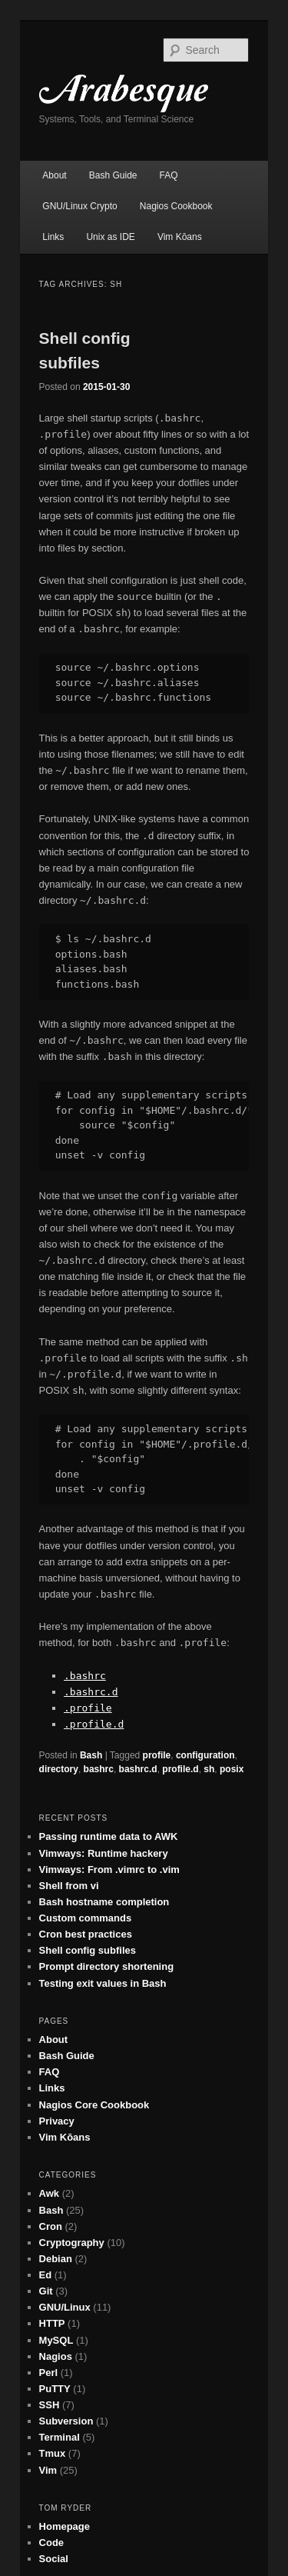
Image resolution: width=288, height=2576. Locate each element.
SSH (49, 2405)
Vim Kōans (179, 237)
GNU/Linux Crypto (79, 206)
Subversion (66, 2421)
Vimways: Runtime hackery (103, 1853)
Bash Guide (113, 175)
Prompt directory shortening (106, 1966)
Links (53, 237)
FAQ (169, 175)
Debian (55, 2258)
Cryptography (71, 2242)
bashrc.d (138, 1769)
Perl (48, 2372)
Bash (91, 1755)
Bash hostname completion (104, 1902)
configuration (205, 1755)
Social (53, 2558)
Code (52, 2542)
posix (231, 1769)
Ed (45, 2275)
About (54, 175)
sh (209, 1769)
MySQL (56, 2340)
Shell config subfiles (87, 1950)
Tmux (52, 2453)
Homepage (64, 2526)
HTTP (52, 2323)
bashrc (99, 1769)
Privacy (56, 2121)
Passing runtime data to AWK (108, 1836)
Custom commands (85, 1918)
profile (157, 1755)
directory (58, 1769)
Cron (50, 2226)
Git (46, 2291)
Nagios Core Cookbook (94, 2105)
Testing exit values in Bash (103, 1983)
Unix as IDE (110, 237)
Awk (49, 2193)
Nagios (55, 2356)
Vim (48, 2470)
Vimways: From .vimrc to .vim (109, 1869)
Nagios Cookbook (176, 206)
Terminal (59, 2437)
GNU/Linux (65, 2307)
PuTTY (55, 2388)
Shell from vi (69, 1885)
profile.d (180, 1769)
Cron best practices (85, 1934)
